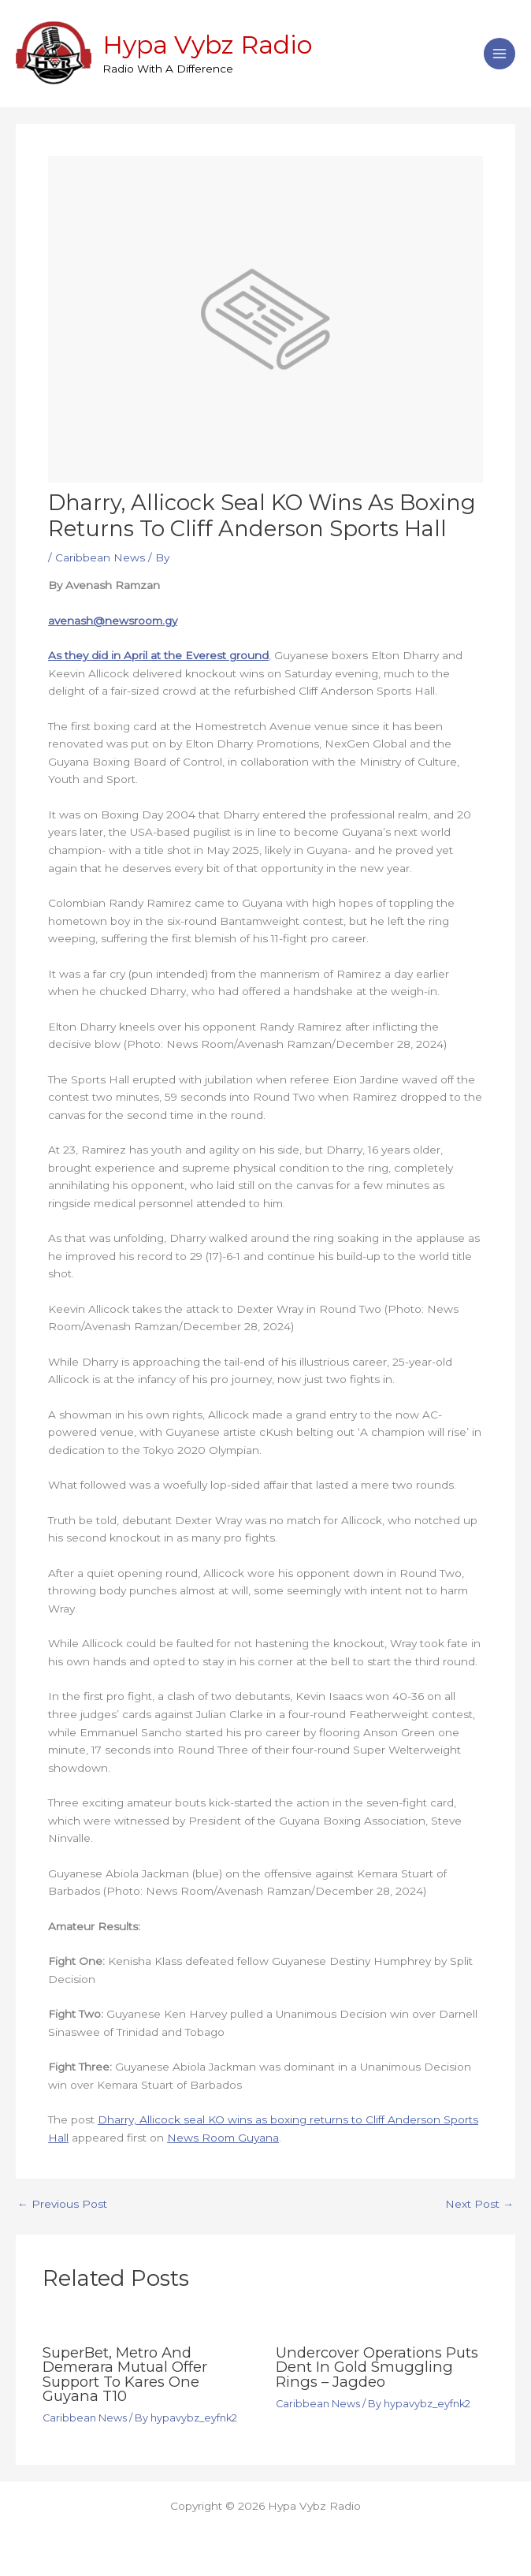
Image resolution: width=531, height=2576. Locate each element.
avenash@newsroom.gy (112, 620)
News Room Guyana (223, 2137)
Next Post (479, 2204)
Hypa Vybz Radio (207, 44)
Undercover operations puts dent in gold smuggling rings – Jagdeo (377, 2366)
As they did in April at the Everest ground (158, 655)
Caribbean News (100, 557)
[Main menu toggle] (500, 54)
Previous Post (62, 2204)
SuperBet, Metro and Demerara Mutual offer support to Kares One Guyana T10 (125, 2374)
